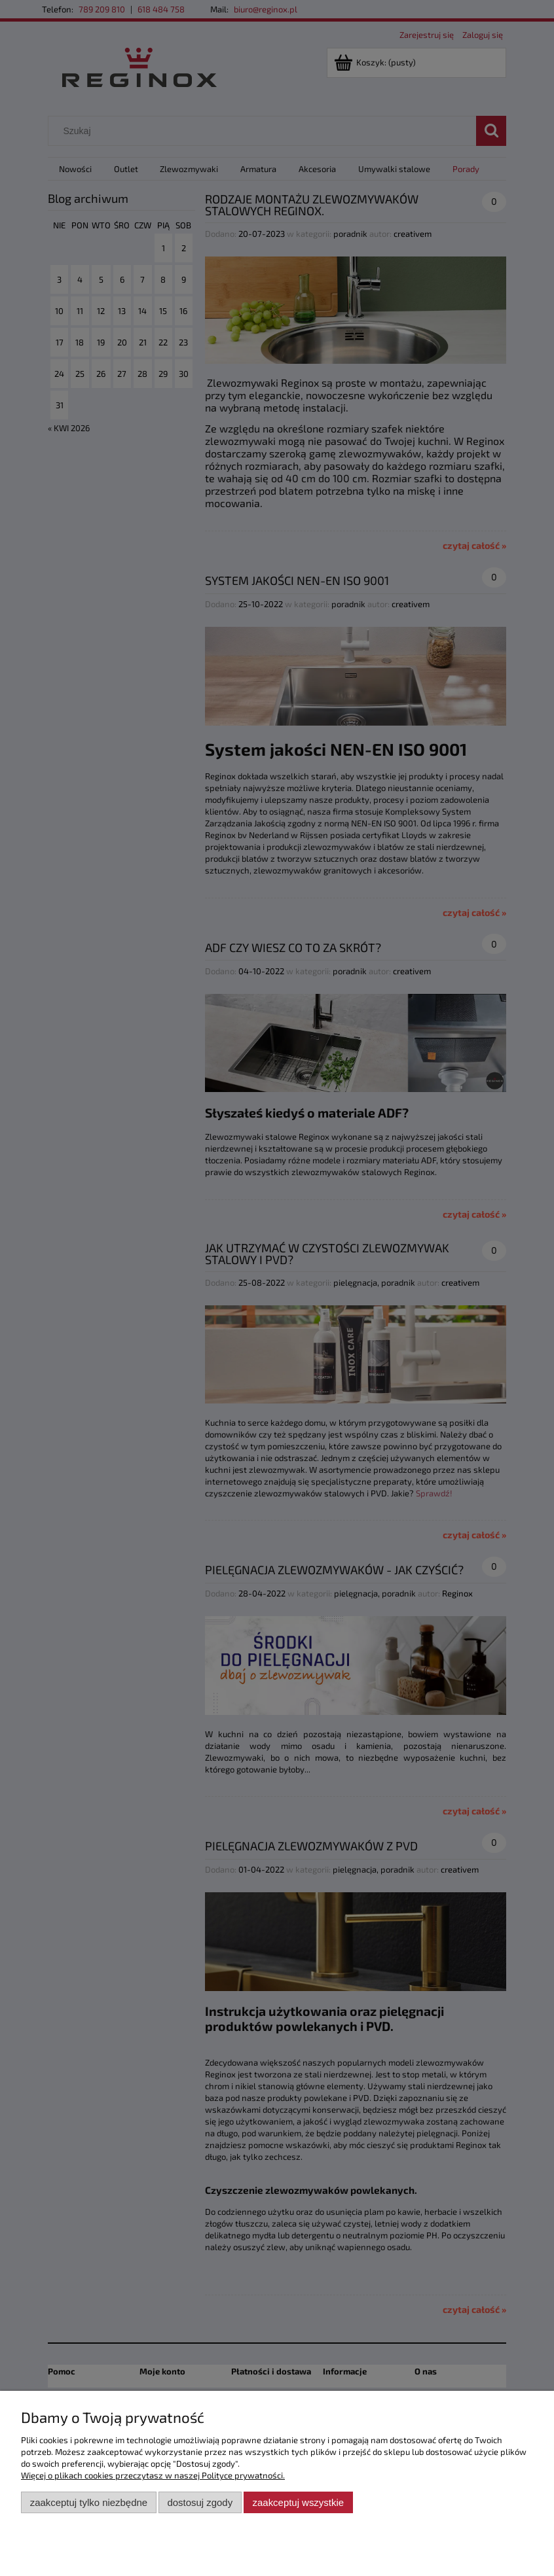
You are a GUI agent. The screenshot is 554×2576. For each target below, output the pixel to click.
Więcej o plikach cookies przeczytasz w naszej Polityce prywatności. (153, 2475)
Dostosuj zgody (199, 2502)
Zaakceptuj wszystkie (298, 2502)
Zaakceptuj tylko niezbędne (88, 2502)
